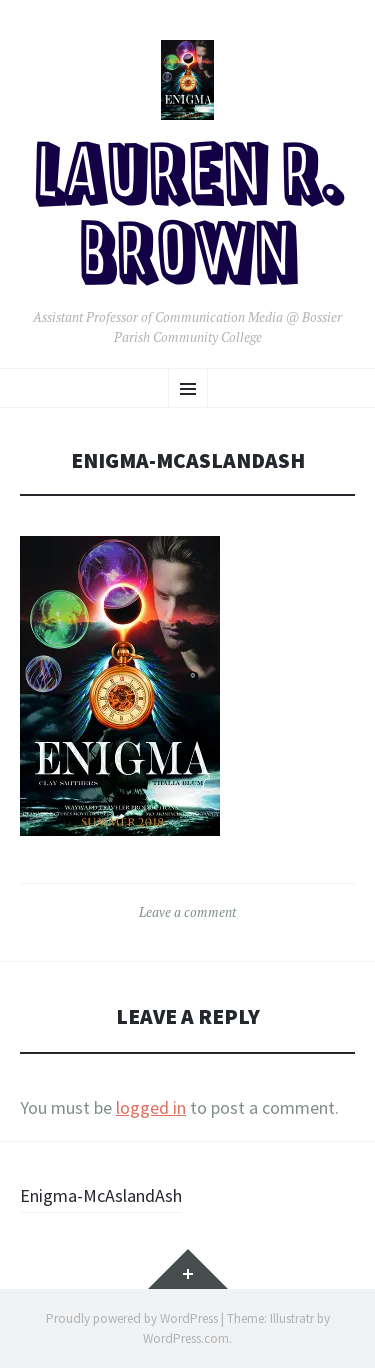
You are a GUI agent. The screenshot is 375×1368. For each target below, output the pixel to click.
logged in (151, 1107)
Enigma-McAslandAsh (101, 1195)
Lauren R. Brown (188, 218)
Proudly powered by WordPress (132, 1318)
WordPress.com (186, 1338)
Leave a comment (187, 912)
